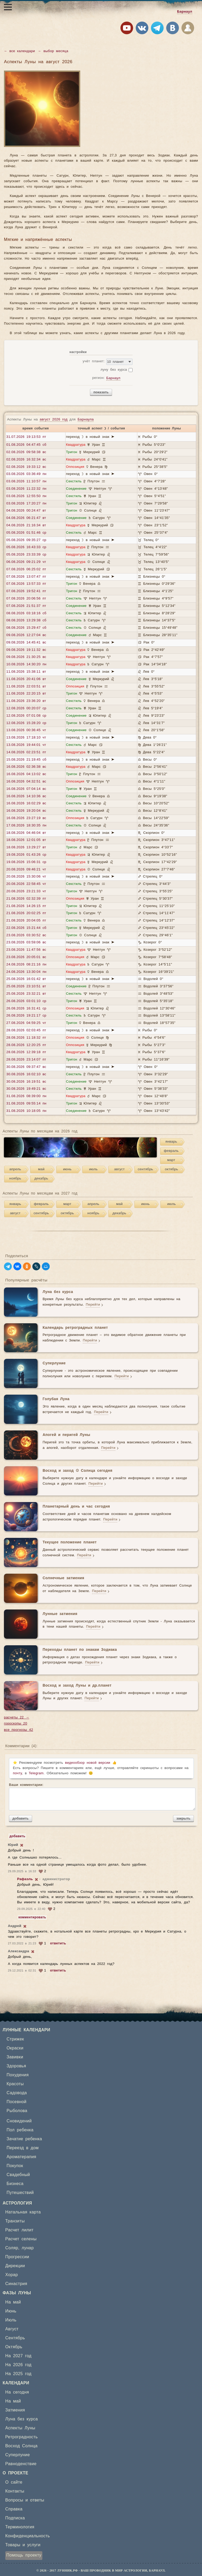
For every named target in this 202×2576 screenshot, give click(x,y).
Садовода (17, 2092)
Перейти (93, 1305)
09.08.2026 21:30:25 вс (26, 657)
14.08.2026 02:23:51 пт (26, 752)
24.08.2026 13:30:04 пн (26, 972)
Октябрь (13, 2347)
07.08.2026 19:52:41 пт (26, 591)
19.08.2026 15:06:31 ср (26, 862)
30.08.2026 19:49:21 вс (26, 1089)
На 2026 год (18, 2364)
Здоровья (16, 2066)
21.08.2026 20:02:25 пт (26, 913)
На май (13, 2302)
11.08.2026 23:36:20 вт (26, 701)
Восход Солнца (21, 2446)
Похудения (18, 2075)
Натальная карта (23, 2212)
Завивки (15, 2057)
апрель (15, 1169)
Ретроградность (21, 2437)
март (171, 1160)
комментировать (32, 1917)
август (119, 1169)
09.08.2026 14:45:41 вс (26, 643)
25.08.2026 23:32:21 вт (26, 994)
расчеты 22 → (16, 1718)
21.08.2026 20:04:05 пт (26, 921)
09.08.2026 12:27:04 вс (26, 635)
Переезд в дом (23, 2148)
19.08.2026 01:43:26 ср (26, 855)
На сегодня (17, 2392)
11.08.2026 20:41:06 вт (26, 679)
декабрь (41, 1179)
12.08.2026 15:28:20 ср (26, 723)
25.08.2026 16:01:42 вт (26, 979)
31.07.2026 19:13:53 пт (26, 437)
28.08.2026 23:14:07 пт (26, 1060)
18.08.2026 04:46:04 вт (26, 833)
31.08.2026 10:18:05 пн (26, 1111)
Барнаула (86, 420)
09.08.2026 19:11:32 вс (26, 650)
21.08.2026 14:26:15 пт (26, 906)
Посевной (17, 2101)
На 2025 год (18, 2373)
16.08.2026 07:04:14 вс (26, 789)
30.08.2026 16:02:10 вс (26, 1074)
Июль (10, 2320)
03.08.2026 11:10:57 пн (26, 481)
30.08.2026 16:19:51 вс (26, 1082)
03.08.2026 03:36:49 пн (26, 474)
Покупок (15, 2165)
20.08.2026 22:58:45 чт (26, 884)
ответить (58, 1943)
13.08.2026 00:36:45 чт (26, 730)
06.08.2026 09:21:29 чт (26, 562)
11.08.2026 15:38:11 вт (26, 672)
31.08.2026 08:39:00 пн (26, 1096)
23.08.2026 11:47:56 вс (26, 950)
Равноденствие (21, 2463)
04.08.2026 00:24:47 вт (26, 511)
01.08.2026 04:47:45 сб (26, 445)
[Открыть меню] (7, 7)
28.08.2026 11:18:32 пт (26, 1038)
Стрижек (15, 2039)
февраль (171, 1151)
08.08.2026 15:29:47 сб (26, 628)
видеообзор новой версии (87, 1763)
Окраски (15, 2048)
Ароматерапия (21, 2156)
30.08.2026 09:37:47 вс (26, 1067)
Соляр (11, 2248)
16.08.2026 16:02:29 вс (26, 803)
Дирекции (15, 2265)
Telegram (36, 1773)
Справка (14, 2509)
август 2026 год (54, 420)
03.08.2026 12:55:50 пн (26, 496)
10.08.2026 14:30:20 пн (26, 664)
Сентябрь (15, 2338)
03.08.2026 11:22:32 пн (26, 489)
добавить (20, 1818)
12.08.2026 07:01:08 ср (26, 716)
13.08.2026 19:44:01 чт (26, 745)
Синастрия (16, 2283)
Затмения (15, 2410)
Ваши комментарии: (101, 1796)
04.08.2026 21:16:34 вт (26, 525)
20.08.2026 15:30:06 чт (26, 877)
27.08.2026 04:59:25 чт (26, 1023)
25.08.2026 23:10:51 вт (26, 986)
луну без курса (113, 370)
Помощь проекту (23, 2555)
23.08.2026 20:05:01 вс (26, 957)
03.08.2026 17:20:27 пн (26, 504)
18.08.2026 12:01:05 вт (26, 840)
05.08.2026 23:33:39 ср (26, 555)
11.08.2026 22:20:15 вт (26, 694)
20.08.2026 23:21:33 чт (26, 891)
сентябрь (145, 1169)
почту (17, 1773)
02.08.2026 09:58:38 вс (26, 452)
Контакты (14, 2491)
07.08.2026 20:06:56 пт (26, 599)
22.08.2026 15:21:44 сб (26, 928)
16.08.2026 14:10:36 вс (26, 796)
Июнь (10, 2311)
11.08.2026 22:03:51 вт (26, 686)
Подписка (15, 2518)
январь (171, 1142)
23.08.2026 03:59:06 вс (26, 942)
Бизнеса (15, 2183)
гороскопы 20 (15, 1724)
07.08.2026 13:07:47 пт (26, 577)
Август (12, 2329)
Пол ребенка (20, 2130)
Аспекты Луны (20, 2428)
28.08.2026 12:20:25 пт (26, 1045)
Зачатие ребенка (24, 2139)
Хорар (11, 2274)
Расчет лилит (19, 2230)
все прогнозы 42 (18, 1730)
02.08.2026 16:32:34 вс (26, 460)
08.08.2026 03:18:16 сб (26, 613)
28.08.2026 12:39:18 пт (26, 1052)
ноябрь (15, 1179)
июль (93, 1169)
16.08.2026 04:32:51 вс (26, 782)
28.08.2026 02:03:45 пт (26, 1030)
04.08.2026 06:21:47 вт (26, 518)
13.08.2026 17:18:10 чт (26, 738)
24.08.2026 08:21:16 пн (26, 965)
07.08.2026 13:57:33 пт (26, 584)
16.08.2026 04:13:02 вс (26, 774)
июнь (67, 1169)
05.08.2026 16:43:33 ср (26, 547)
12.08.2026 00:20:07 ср (26, 708)
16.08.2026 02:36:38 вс (26, 767)
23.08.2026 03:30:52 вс (26, 935)
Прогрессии (17, 2257)
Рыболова (17, 2110)
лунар (28, 2248)
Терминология (19, 2527)
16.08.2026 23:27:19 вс (26, 818)
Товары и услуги (23, 2545)
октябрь (171, 1169)
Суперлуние (17, 2455)
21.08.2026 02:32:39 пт (26, 899)
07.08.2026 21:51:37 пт (26, 606)
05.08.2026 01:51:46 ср (26, 533)
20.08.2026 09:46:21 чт (26, 869)
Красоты (15, 2084)
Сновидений (19, 2121)
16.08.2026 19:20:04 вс (26, 811)
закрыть (183, 1818)
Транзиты (15, 2221)
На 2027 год (18, 2356)
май (41, 1169)
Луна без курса (21, 2419)
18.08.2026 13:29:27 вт (26, 847)
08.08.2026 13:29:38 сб (26, 620)
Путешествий (20, 2192)
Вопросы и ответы (24, 2500)
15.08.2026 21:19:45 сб (26, 760)
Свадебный (18, 2174)
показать (101, 392)
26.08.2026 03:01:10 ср (26, 1001)
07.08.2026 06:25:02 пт (26, 569)
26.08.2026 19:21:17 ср (26, 1016)
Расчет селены (21, 2239)
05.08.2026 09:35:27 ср (26, 540)
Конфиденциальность (27, 2536)
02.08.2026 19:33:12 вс (26, 467)
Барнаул (184, 12)
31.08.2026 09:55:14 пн (26, 1104)
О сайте (13, 2482)
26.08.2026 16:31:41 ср (26, 1008)
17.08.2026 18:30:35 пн (26, 826)
